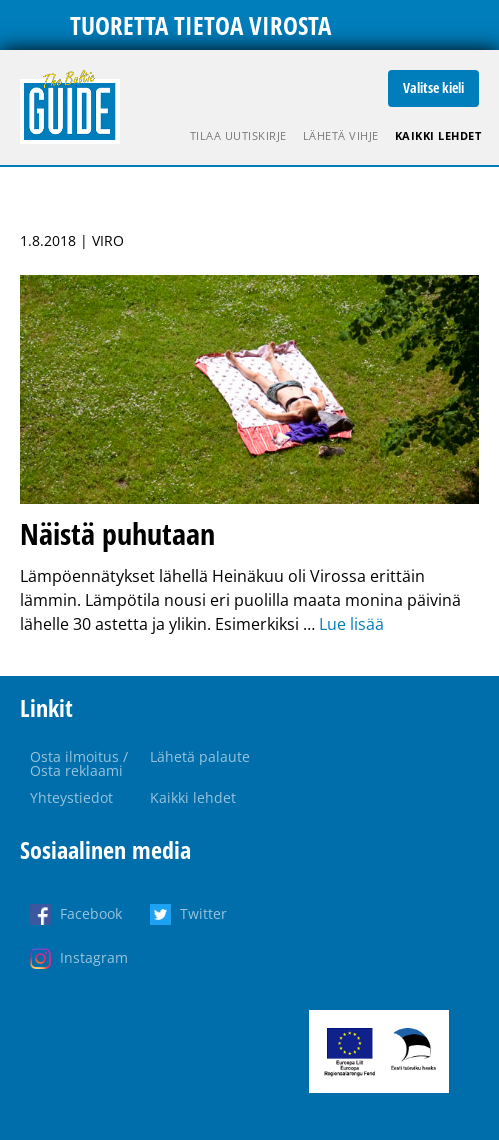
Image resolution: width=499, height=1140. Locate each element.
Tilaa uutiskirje (238, 135)
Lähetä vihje (341, 135)
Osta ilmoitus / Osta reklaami (79, 763)
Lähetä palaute (200, 756)
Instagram (94, 957)
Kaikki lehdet (438, 135)
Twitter (203, 913)
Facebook (91, 913)
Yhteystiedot (71, 797)
